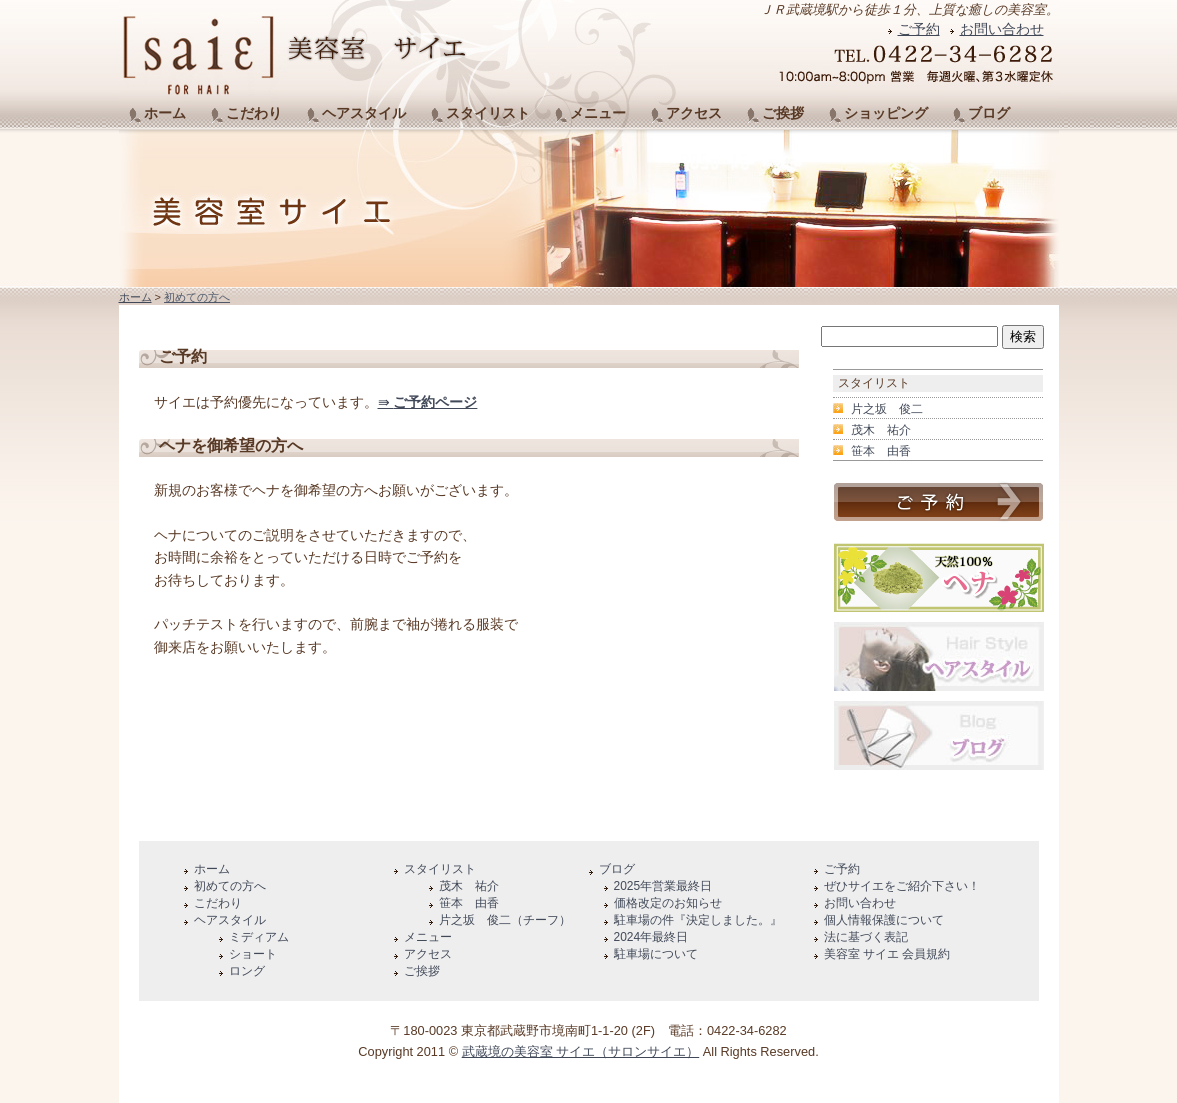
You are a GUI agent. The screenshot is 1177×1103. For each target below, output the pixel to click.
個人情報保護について (884, 920)
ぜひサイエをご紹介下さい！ (902, 886)
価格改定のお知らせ (668, 903)
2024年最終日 (651, 937)
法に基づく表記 (866, 937)
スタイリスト (488, 113)
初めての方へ (197, 297)
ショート (253, 954)
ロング (247, 971)
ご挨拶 (783, 113)
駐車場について (656, 954)
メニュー (598, 113)
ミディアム (259, 937)
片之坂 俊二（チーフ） (505, 920)
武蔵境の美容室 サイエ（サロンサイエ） (581, 1051)
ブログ (989, 113)
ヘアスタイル (364, 113)
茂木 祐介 (881, 430)
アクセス (694, 113)
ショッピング (886, 113)
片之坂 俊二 (887, 409)
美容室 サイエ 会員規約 (887, 954)
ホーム (165, 113)
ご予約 (919, 29)
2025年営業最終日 (663, 886)
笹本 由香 (881, 451)
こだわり (254, 113)
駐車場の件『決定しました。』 (698, 920)
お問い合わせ (1002, 29)
